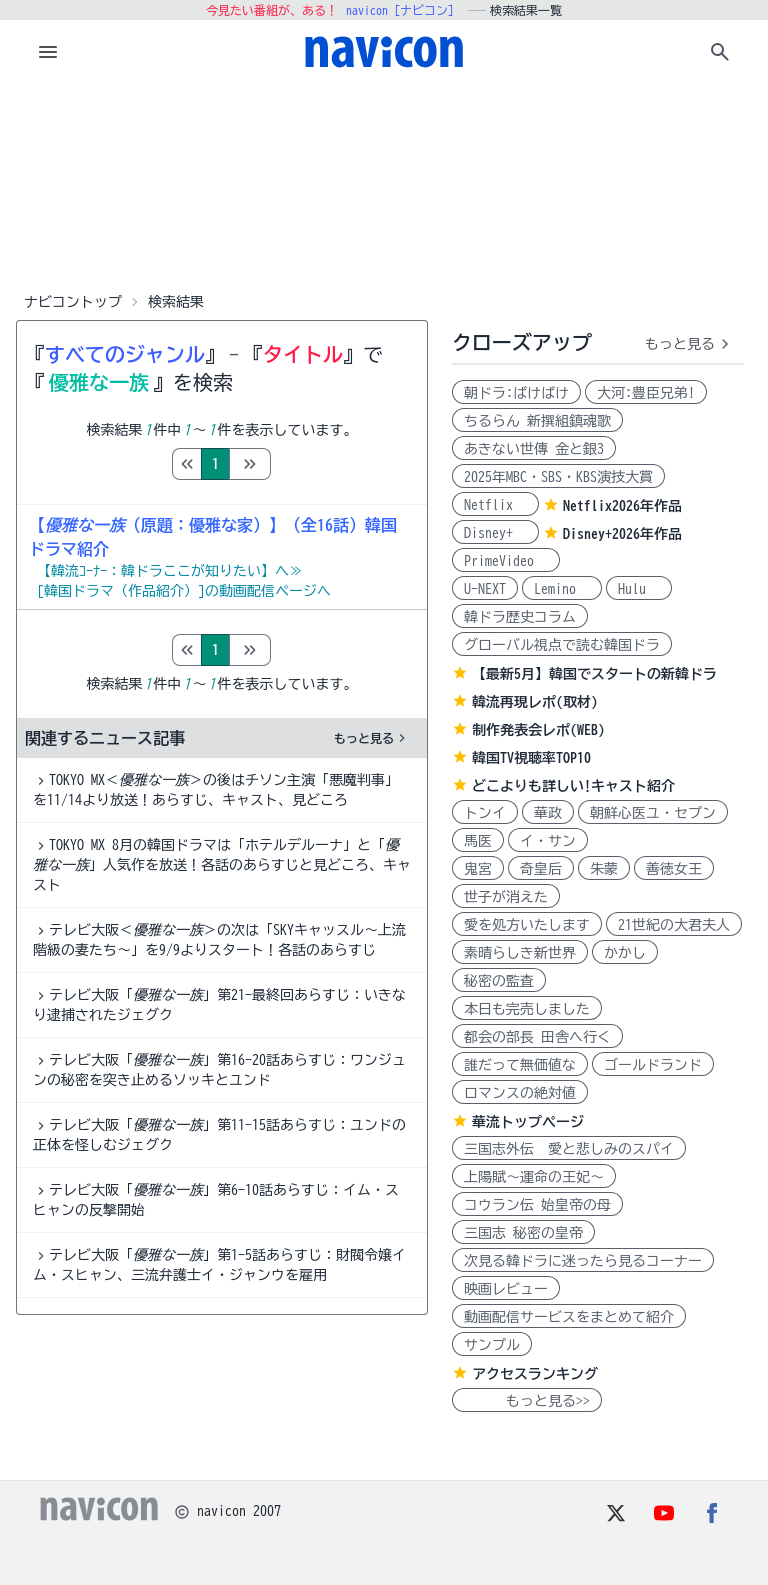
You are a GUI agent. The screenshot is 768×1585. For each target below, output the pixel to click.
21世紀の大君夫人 (674, 925)
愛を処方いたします (527, 925)
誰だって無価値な (520, 1065)
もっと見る (372, 738)
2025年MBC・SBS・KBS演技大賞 (558, 477)
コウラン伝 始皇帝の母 (537, 1205)
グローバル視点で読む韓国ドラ (562, 645)
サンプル (492, 1345)
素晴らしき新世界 (520, 953)
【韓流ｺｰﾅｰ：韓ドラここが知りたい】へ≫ (170, 571)
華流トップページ (528, 1122)
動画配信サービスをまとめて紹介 (569, 1317)
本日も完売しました (527, 1009)
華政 (548, 813)
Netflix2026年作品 (622, 506)
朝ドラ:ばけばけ (516, 393)
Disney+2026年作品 (622, 534)
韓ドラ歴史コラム (520, 617)
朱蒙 (604, 869)
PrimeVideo (506, 561)
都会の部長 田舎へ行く (537, 1037)
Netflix (495, 505)
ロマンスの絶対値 (520, 1093)
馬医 (478, 841)
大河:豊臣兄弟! (646, 393)
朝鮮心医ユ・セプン (653, 813)
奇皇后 (541, 869)
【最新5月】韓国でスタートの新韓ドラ (594, 674)
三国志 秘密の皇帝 (523, 1233)
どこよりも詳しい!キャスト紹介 (573, 786)
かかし (625, 953)
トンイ (485, 813)
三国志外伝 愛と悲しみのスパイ (569, 1149)
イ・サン (548, 841)
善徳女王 (674, 869)
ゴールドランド (653, 1065)
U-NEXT (485, 589)
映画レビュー (506, 1289)
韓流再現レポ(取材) (535, 702)
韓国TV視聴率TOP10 (531, 758)
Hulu (639, 589)
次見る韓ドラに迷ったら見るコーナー (583, 1261)
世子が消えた (506, 897)
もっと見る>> (527, 1401)
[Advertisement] (384, 184)
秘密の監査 (499, 981)
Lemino (562, 589)
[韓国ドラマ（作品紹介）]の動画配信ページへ (184, 591)
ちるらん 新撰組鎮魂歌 (537, 421)
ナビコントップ (73, 302)
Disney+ (495, 533)
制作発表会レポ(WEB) (538, 730)
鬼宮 (478, 869)
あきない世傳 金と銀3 (534, 449)
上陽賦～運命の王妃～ (534, 1177)
